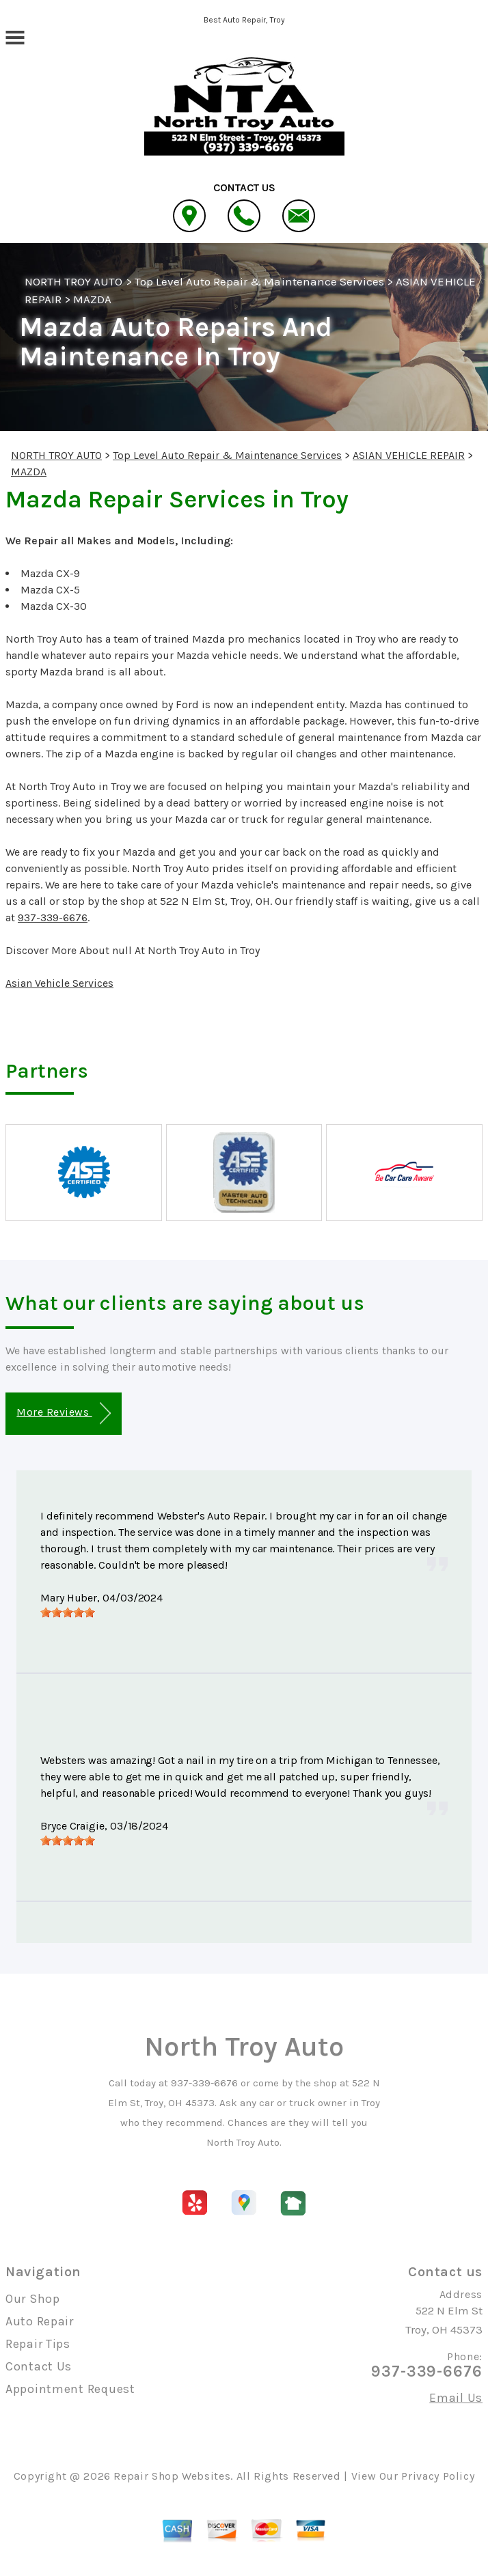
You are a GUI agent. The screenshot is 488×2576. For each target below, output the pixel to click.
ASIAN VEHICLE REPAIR (409, 455)
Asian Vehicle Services (59, 983)
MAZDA (92, 299)
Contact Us (38, 2366)
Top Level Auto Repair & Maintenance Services (260, 281)
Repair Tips (37, 2343)
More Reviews (63, 1413)
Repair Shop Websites (171, 2475)
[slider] (67, 1612)
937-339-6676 (52, 917)
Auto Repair (39, 2321)
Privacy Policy (437, 2475)
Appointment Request (70, 2388)
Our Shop (32, 2298)
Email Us (456, 2398)
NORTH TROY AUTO (74, 281)
